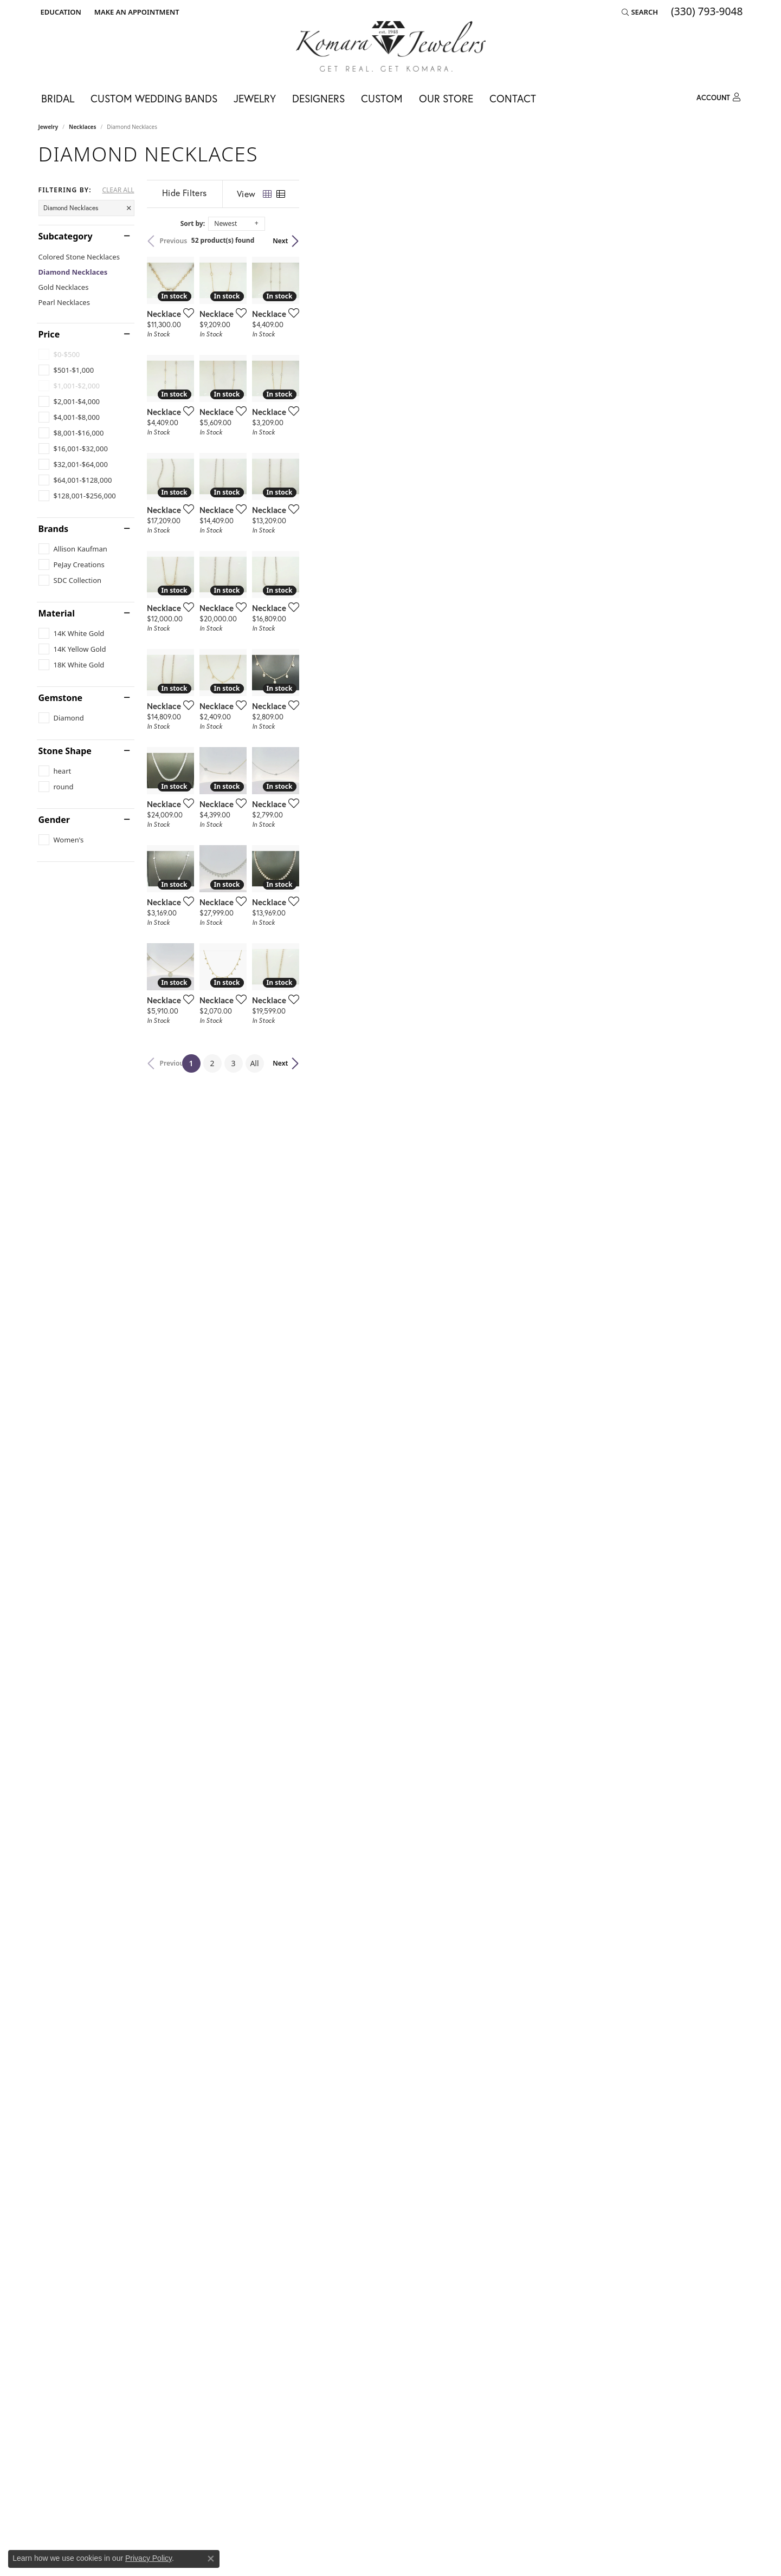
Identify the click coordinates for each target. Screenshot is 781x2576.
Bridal (57, 98)
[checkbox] (66, 370)
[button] (59, 12)
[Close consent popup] (211, 2558)
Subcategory (65, 236)
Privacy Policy (148, 2558)
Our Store (446, 98)
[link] (135, 12)
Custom (382, 98)
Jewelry (255, 98)
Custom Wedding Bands (154, 98)
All (476, 2246)
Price (49, 334)
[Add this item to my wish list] (333, 460)
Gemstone (60, 697)
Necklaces (82, 127)
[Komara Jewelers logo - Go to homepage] (391, 46)
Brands (53, 528)
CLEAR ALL (118, 190)
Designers (318, 98)
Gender (54, 819)
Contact (512, 98)
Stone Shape (65, 751)
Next (724, 240)
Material (56, 613)
